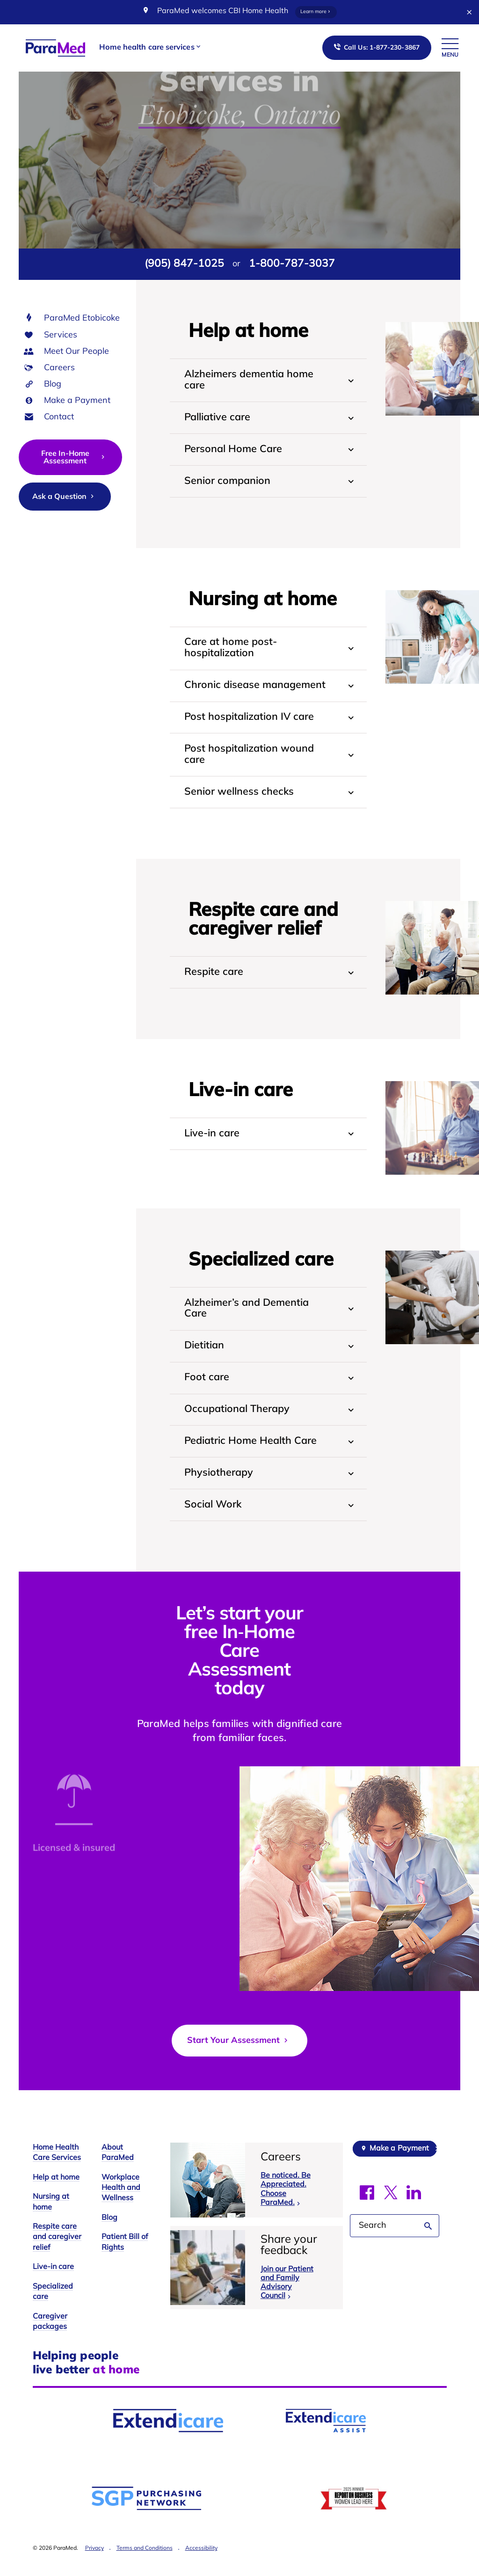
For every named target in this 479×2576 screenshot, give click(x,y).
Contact (59, 417)
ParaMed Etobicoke (82, 318)
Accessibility (201, 2571)
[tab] (268, 380)
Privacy (94, 2571)
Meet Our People (76, 351)
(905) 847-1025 (184, 264)
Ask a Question (63, 496)
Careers (59, 368)
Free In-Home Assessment (74, 457)
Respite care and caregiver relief (57, 2260)
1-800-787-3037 (292, 264)
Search (428, 2248)
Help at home (56, 2199)
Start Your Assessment (238, 2062)
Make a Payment (77, 400)
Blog (52, 384)
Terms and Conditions (144, 2571)
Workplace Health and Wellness (121, 2210)
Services (60, 335)
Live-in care (53, 2289)
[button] (150, 48)
